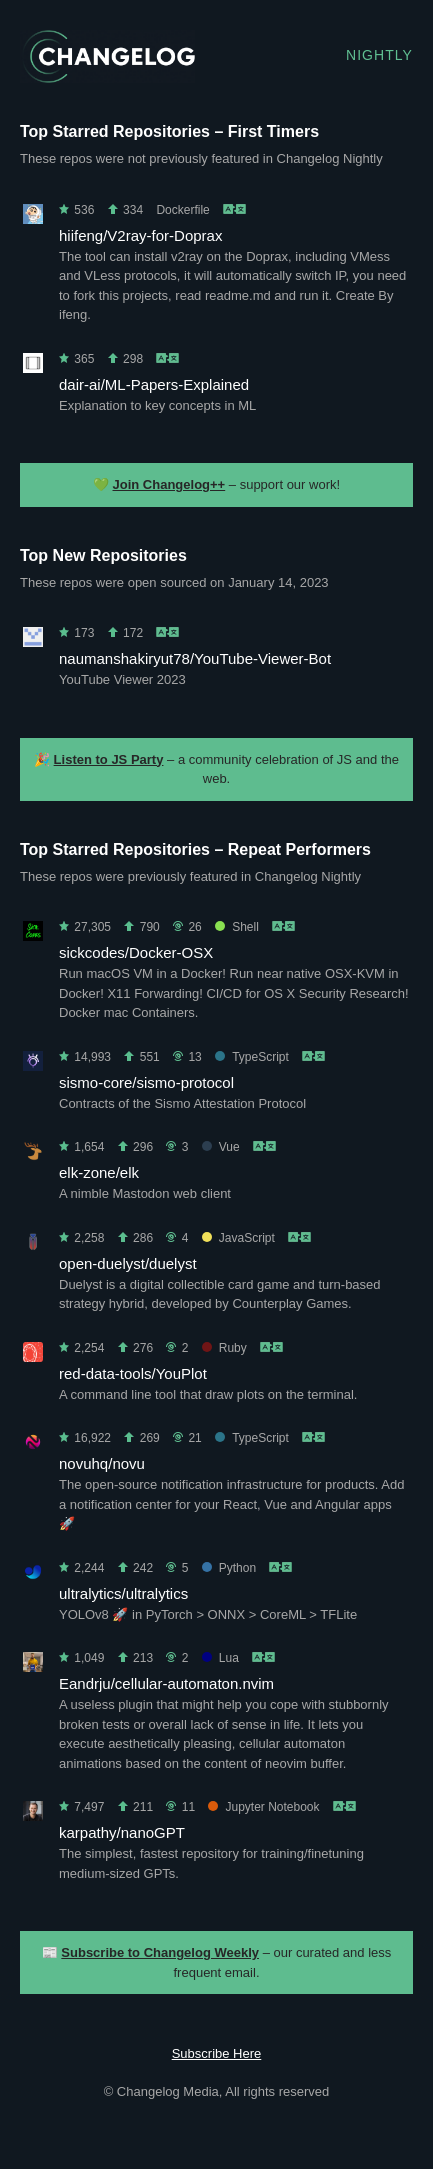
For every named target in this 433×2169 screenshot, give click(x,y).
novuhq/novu (102, 1463)
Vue (221, 1147)
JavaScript (238, 1238)
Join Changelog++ (169, 484)
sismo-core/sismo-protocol (146, 1082)
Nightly (379, 55)
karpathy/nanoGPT (122, 1832)
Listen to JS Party (109, 759)
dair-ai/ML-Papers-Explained (154, 384)
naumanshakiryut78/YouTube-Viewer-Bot (195, 658)
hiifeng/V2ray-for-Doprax (140, 235)
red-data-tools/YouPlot (133, 1373)
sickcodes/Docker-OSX (136, 952)
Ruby (224, 1348)
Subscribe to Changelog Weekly (160, 1952)
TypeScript (252, 1057)
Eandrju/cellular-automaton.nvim (166, 1683)
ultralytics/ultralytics (123, 1593)
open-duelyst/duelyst (128, 1263)
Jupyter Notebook (263, 1807)
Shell (237, 927)
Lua (220, 1658)
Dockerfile (182, 210)
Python (229, 1568)
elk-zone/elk (99, 1172)
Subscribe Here (217, 2053)
